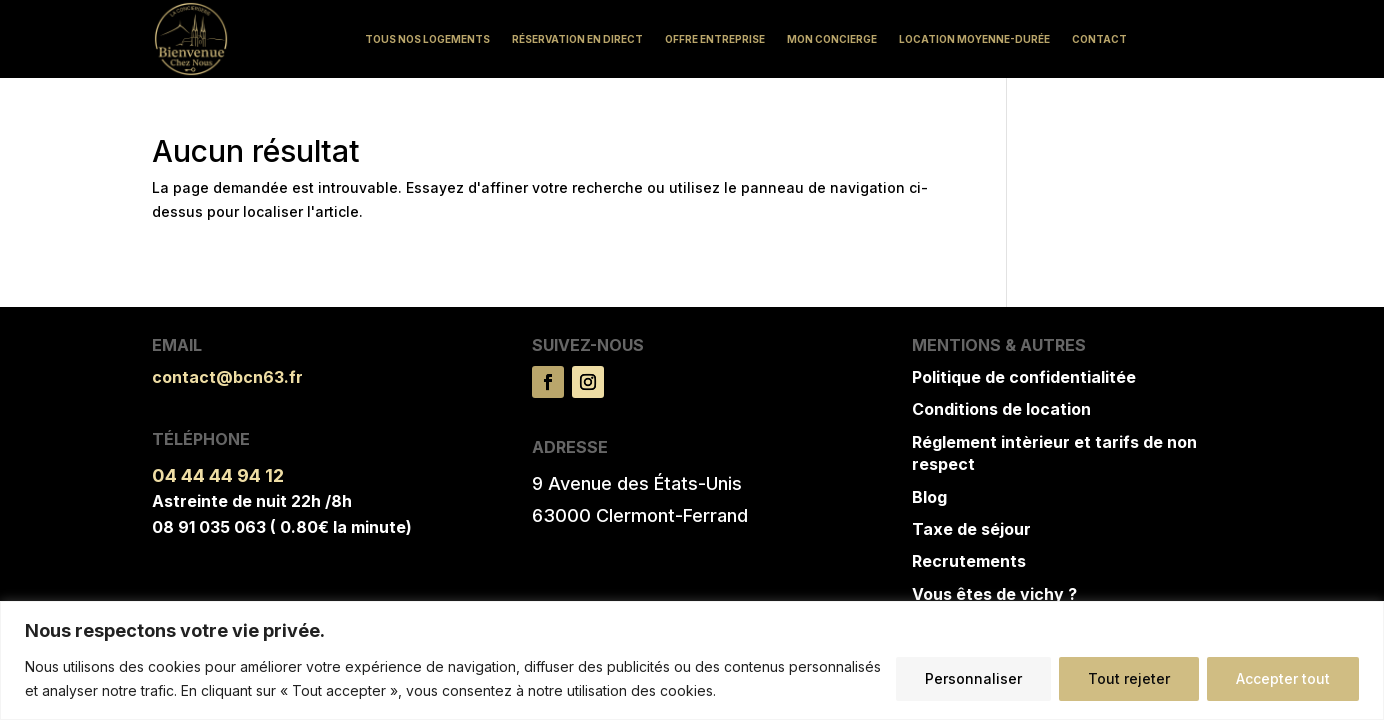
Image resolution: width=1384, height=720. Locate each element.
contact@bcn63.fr (227, 377)
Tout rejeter (1129, 678)
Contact (1099, 39)
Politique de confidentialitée (1024, 377)
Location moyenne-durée (974, 39)
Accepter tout (1283, 678)
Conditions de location (1001, 409)
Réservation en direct (577, 39)
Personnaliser (973, 678)
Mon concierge (832, 39)
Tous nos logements (427, 39)
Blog (929, 497)
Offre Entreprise (715, 39)
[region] (692, 660)
